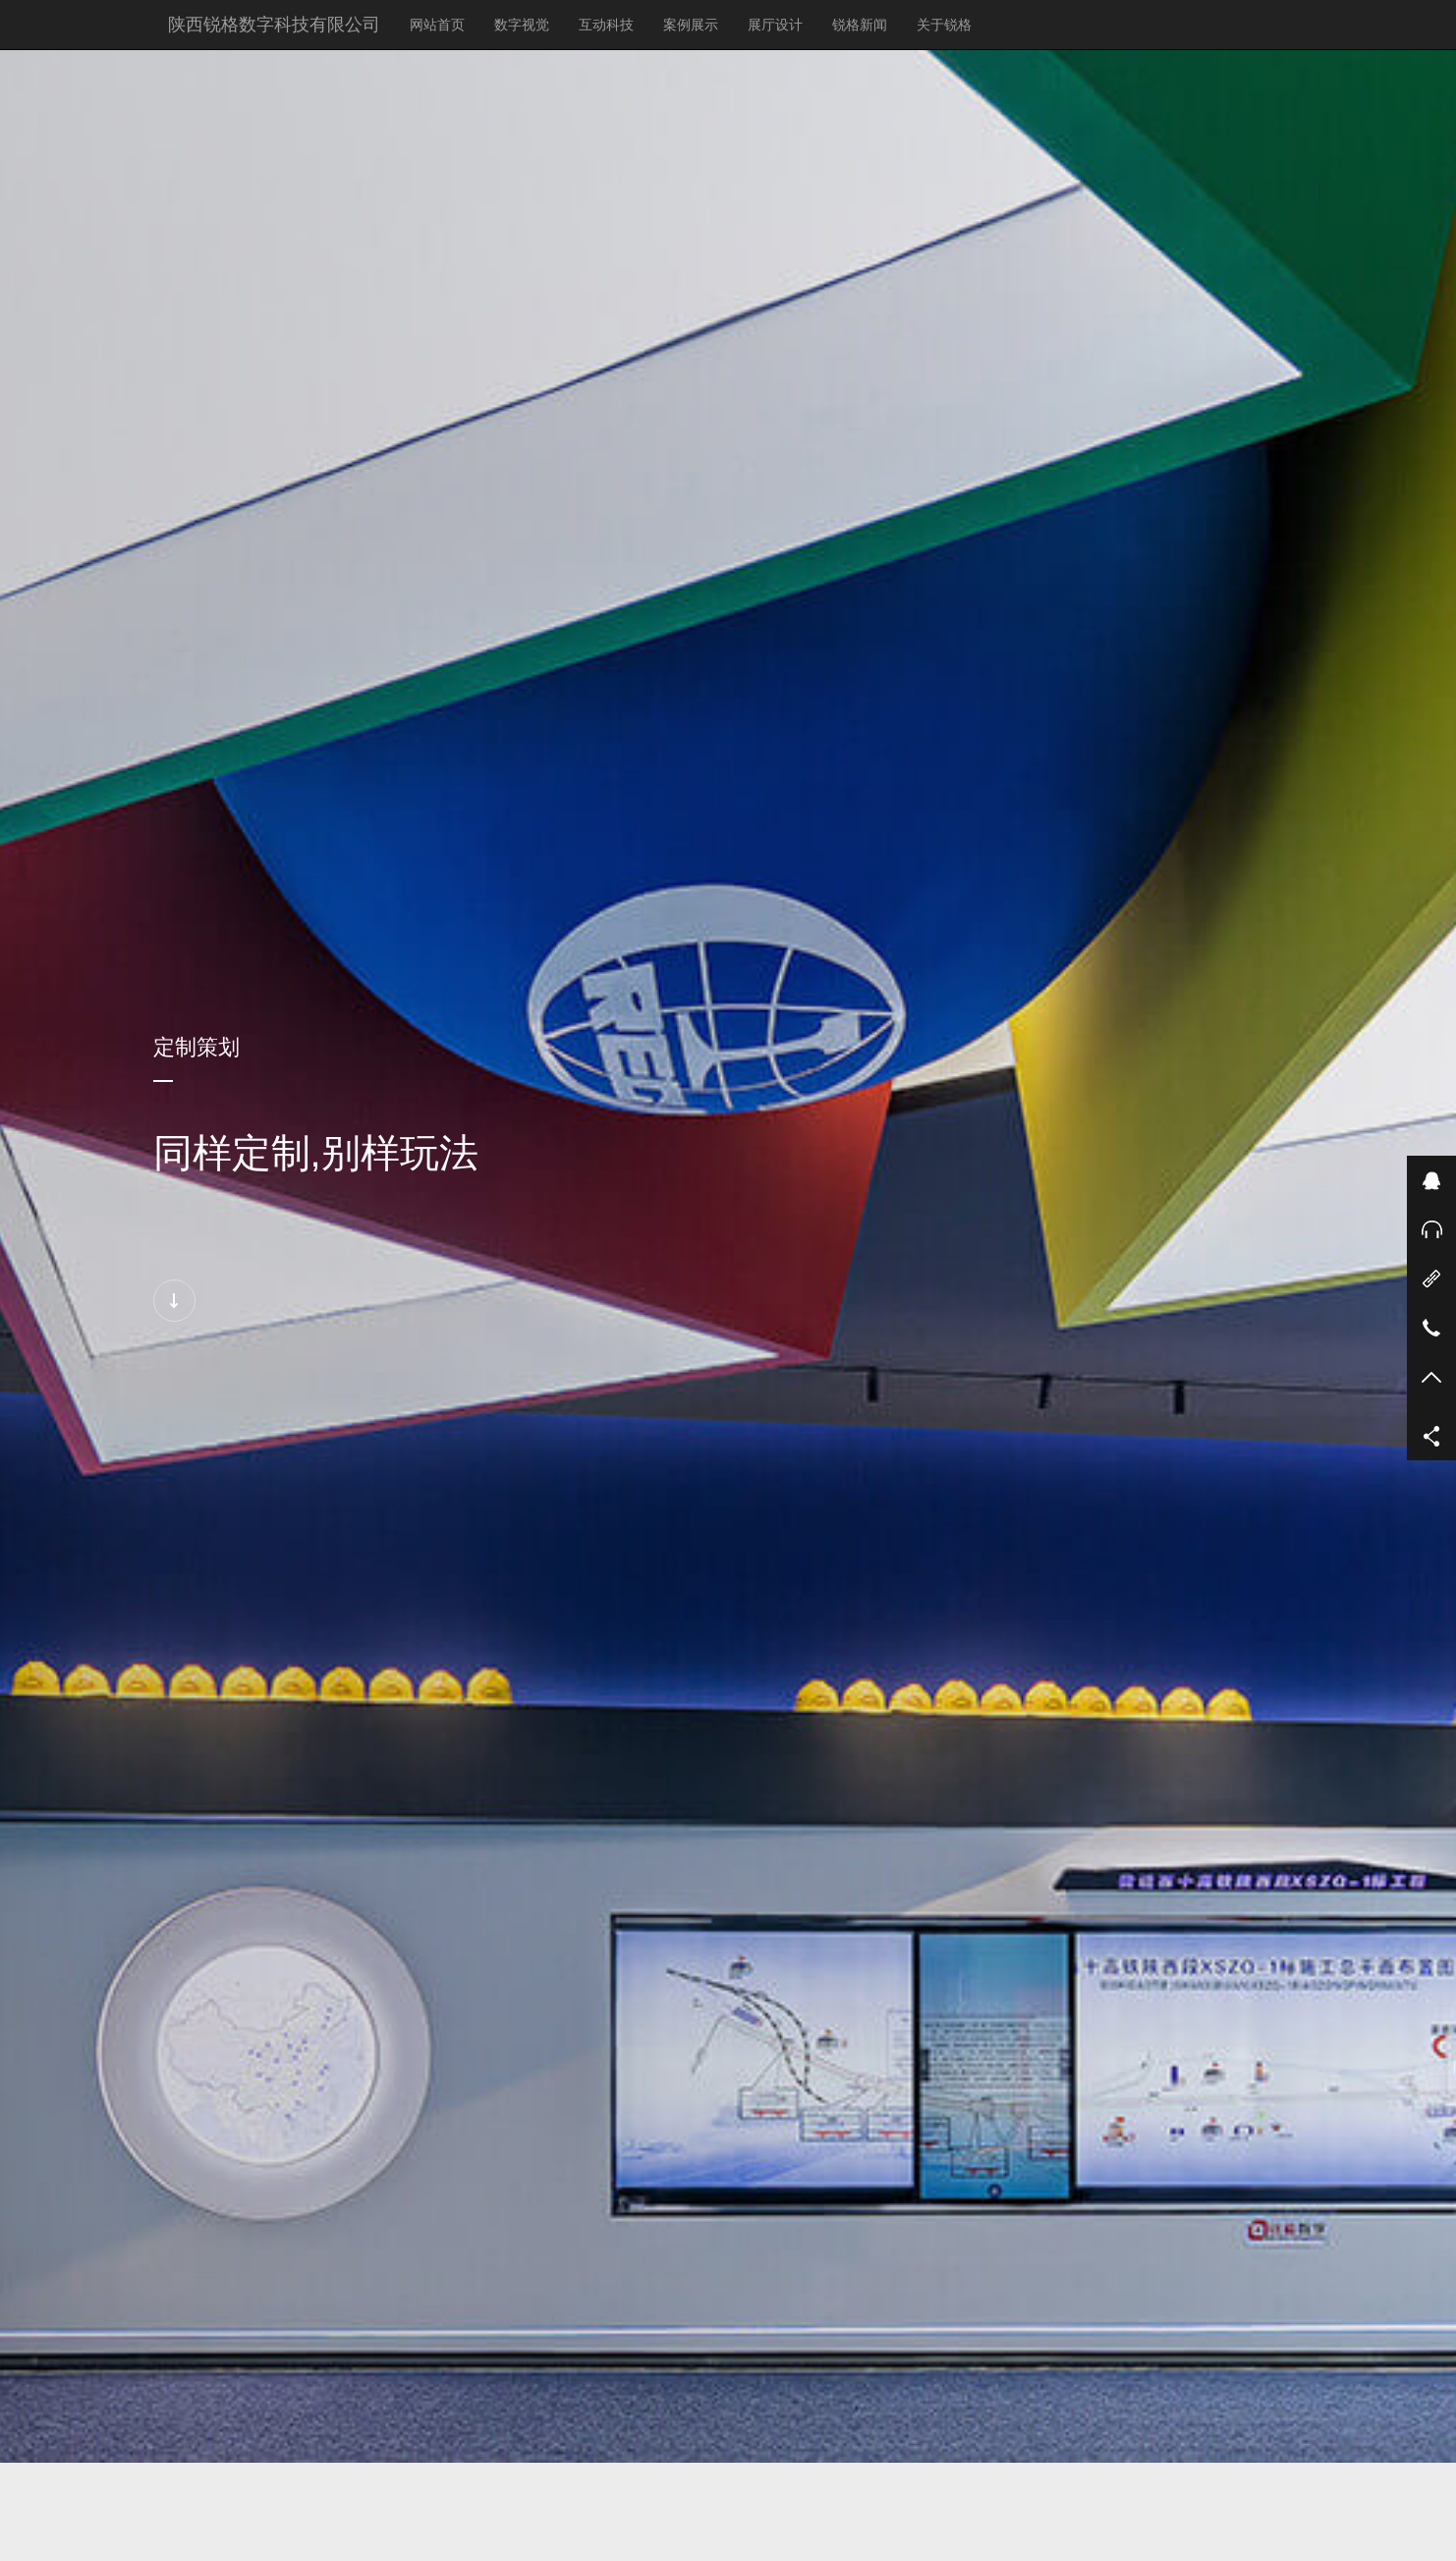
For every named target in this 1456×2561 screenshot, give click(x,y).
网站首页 (437, 24)
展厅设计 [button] (775, 24)
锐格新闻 (867, 23)
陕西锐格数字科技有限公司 (274, 24)
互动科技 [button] (606, 24)
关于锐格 (944, 24)
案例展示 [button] (690, 24)
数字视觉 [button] (521, 24)
